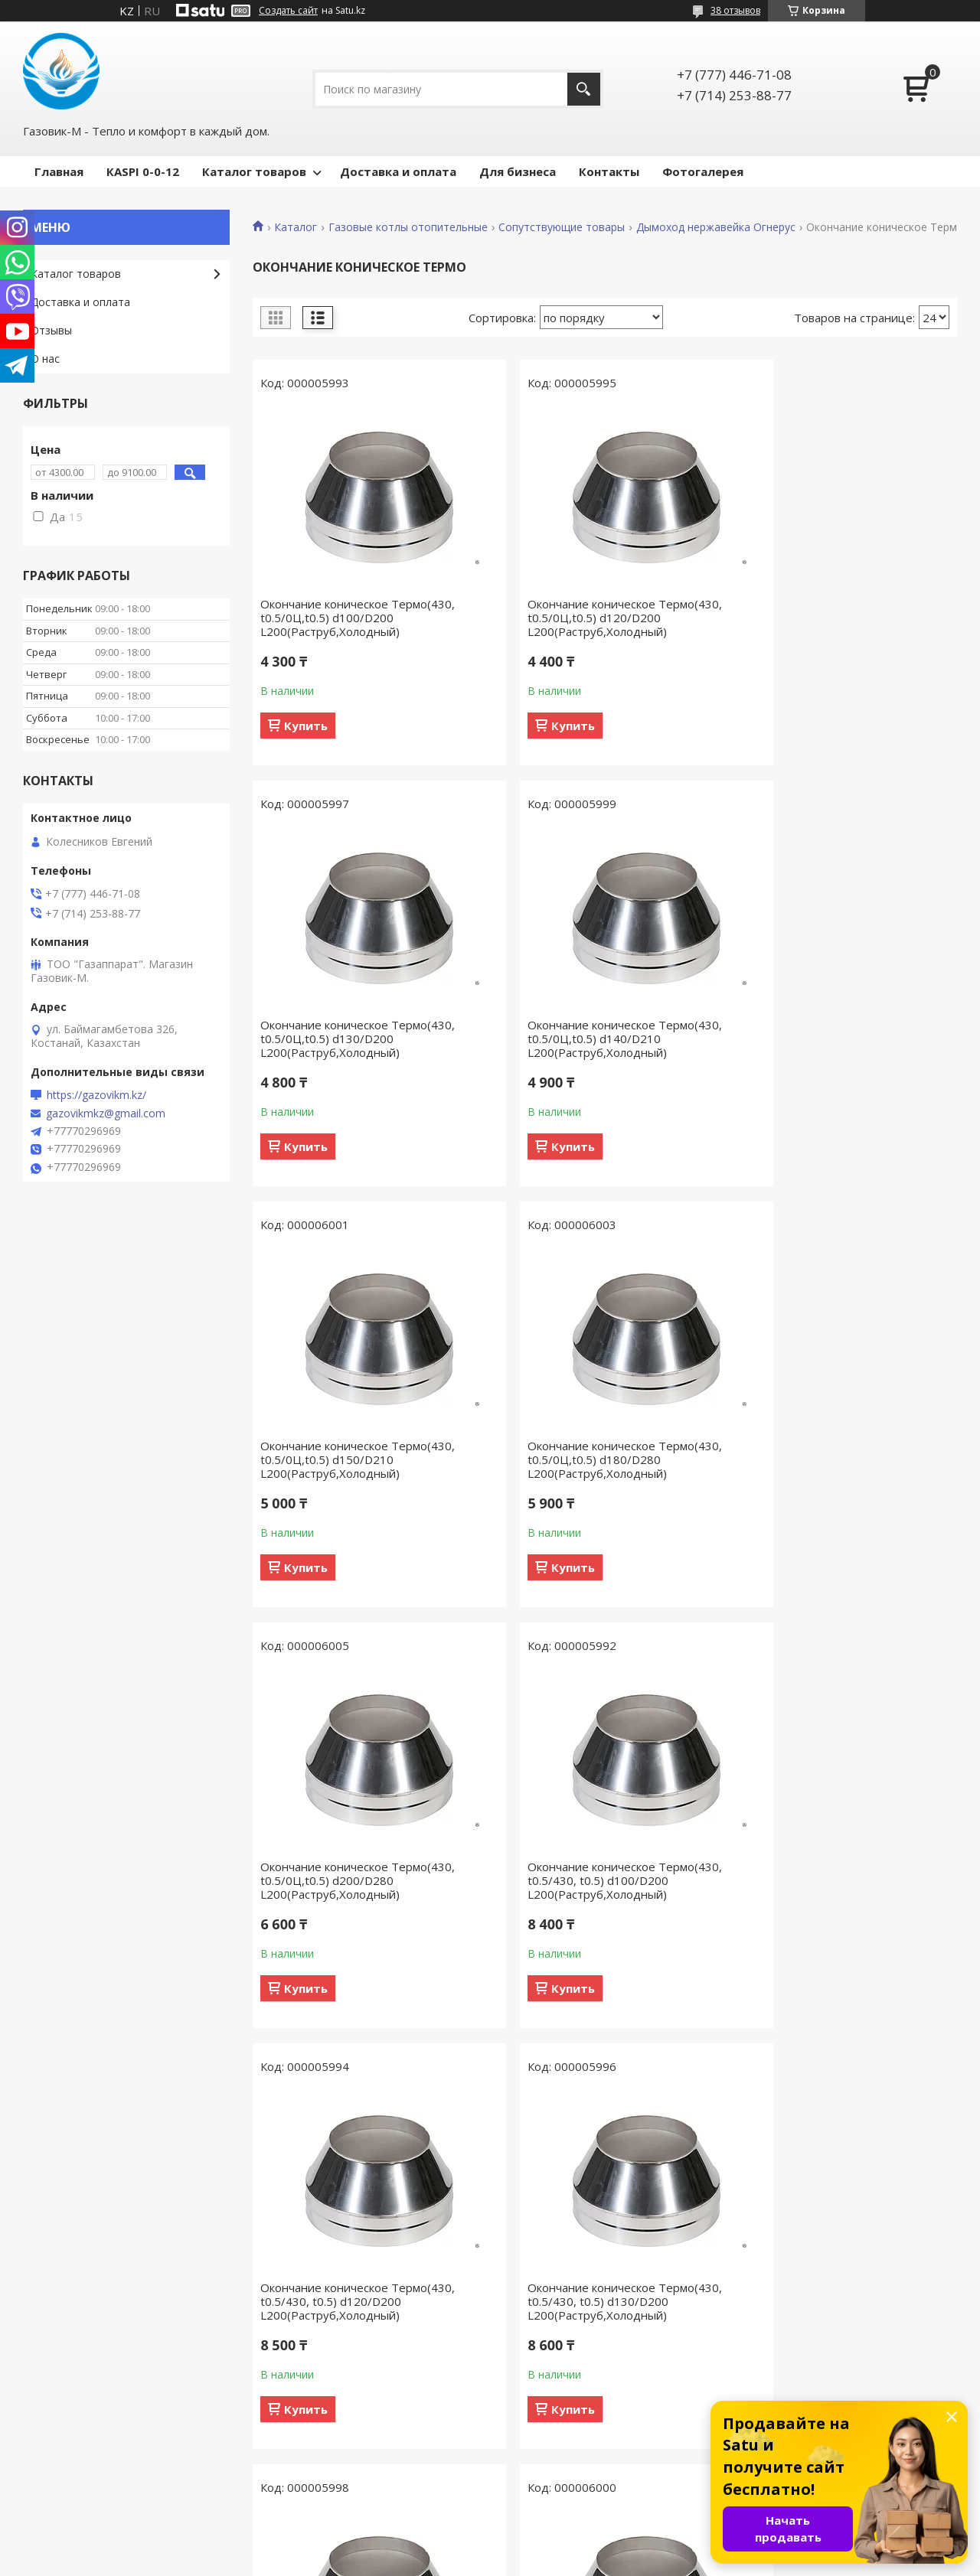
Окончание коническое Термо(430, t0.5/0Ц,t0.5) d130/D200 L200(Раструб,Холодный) (837, 617)
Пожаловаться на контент (583, 2561)
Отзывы (51, 330)
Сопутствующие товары (561, 227)
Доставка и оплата (398, 171)
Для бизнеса (517, 171)
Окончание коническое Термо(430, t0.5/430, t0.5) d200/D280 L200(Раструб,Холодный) (597, 2301)
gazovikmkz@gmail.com (105, 1113)
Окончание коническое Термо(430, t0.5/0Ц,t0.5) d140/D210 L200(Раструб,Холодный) (357, 1038)
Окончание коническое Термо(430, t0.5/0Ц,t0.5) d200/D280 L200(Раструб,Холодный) (357, 1459)
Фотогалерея (702, 171)
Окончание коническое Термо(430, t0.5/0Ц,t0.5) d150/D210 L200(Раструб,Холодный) (597, 1038)
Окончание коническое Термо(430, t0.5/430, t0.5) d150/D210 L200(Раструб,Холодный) (837, 1880)
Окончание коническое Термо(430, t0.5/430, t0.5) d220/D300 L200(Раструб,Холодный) (837, 2301)
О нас (45, 358)
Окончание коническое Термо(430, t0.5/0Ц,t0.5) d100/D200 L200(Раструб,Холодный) (357, 617)
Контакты (609, 171)
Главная (58, 171)
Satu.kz (559, 2547)
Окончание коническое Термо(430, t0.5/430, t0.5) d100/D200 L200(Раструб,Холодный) (597, 1459)
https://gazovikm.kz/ (96, 1095)
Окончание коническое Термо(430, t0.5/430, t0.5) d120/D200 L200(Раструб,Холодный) (837, 1459)
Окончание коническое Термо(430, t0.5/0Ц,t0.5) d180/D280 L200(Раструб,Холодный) (837, 1038)
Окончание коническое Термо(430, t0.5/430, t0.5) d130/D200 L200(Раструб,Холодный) (357, 1880)
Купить (306, 725)
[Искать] (583, 89)
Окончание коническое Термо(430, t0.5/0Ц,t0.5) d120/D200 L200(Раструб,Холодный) (597, 617)
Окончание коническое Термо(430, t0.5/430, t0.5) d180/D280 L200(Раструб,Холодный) (357, 2301)
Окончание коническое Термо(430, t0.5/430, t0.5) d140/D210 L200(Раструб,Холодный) (597, 1880)
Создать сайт (288, 10)
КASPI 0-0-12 (142, 171)
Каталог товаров (254, 171)
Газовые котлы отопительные (408, 227)
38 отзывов (735, 10)
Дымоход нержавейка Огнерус (715, 227)
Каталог (295, 227)
